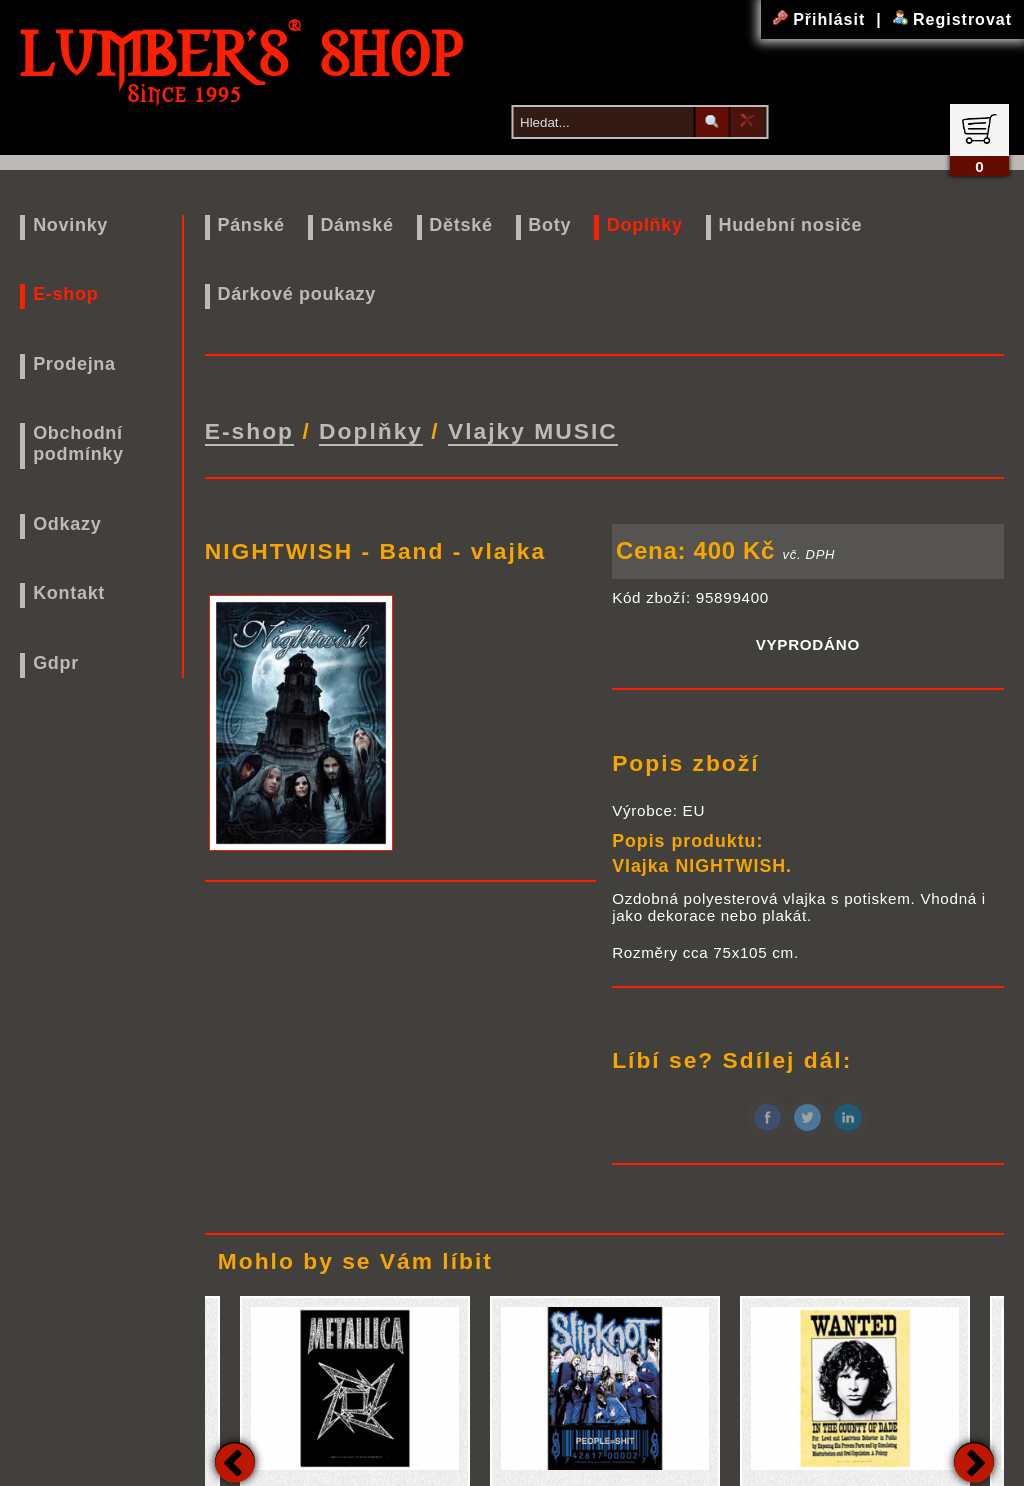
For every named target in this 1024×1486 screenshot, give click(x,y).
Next (974, 1460)
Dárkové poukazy (296, 294)
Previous (235, 1460)
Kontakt (69, 593)
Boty (549, 225)
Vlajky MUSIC (533, 430)
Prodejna (74, 364)
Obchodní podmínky (78, 443)
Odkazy (67, 524)
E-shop (65, 294)
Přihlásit (822, 19)
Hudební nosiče (790, 225)
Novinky (70, 225)
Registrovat (952, 19)
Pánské (250, 225)
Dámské (356, 225)
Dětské (460, 225)
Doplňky (645, 225)
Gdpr (56, 663)
